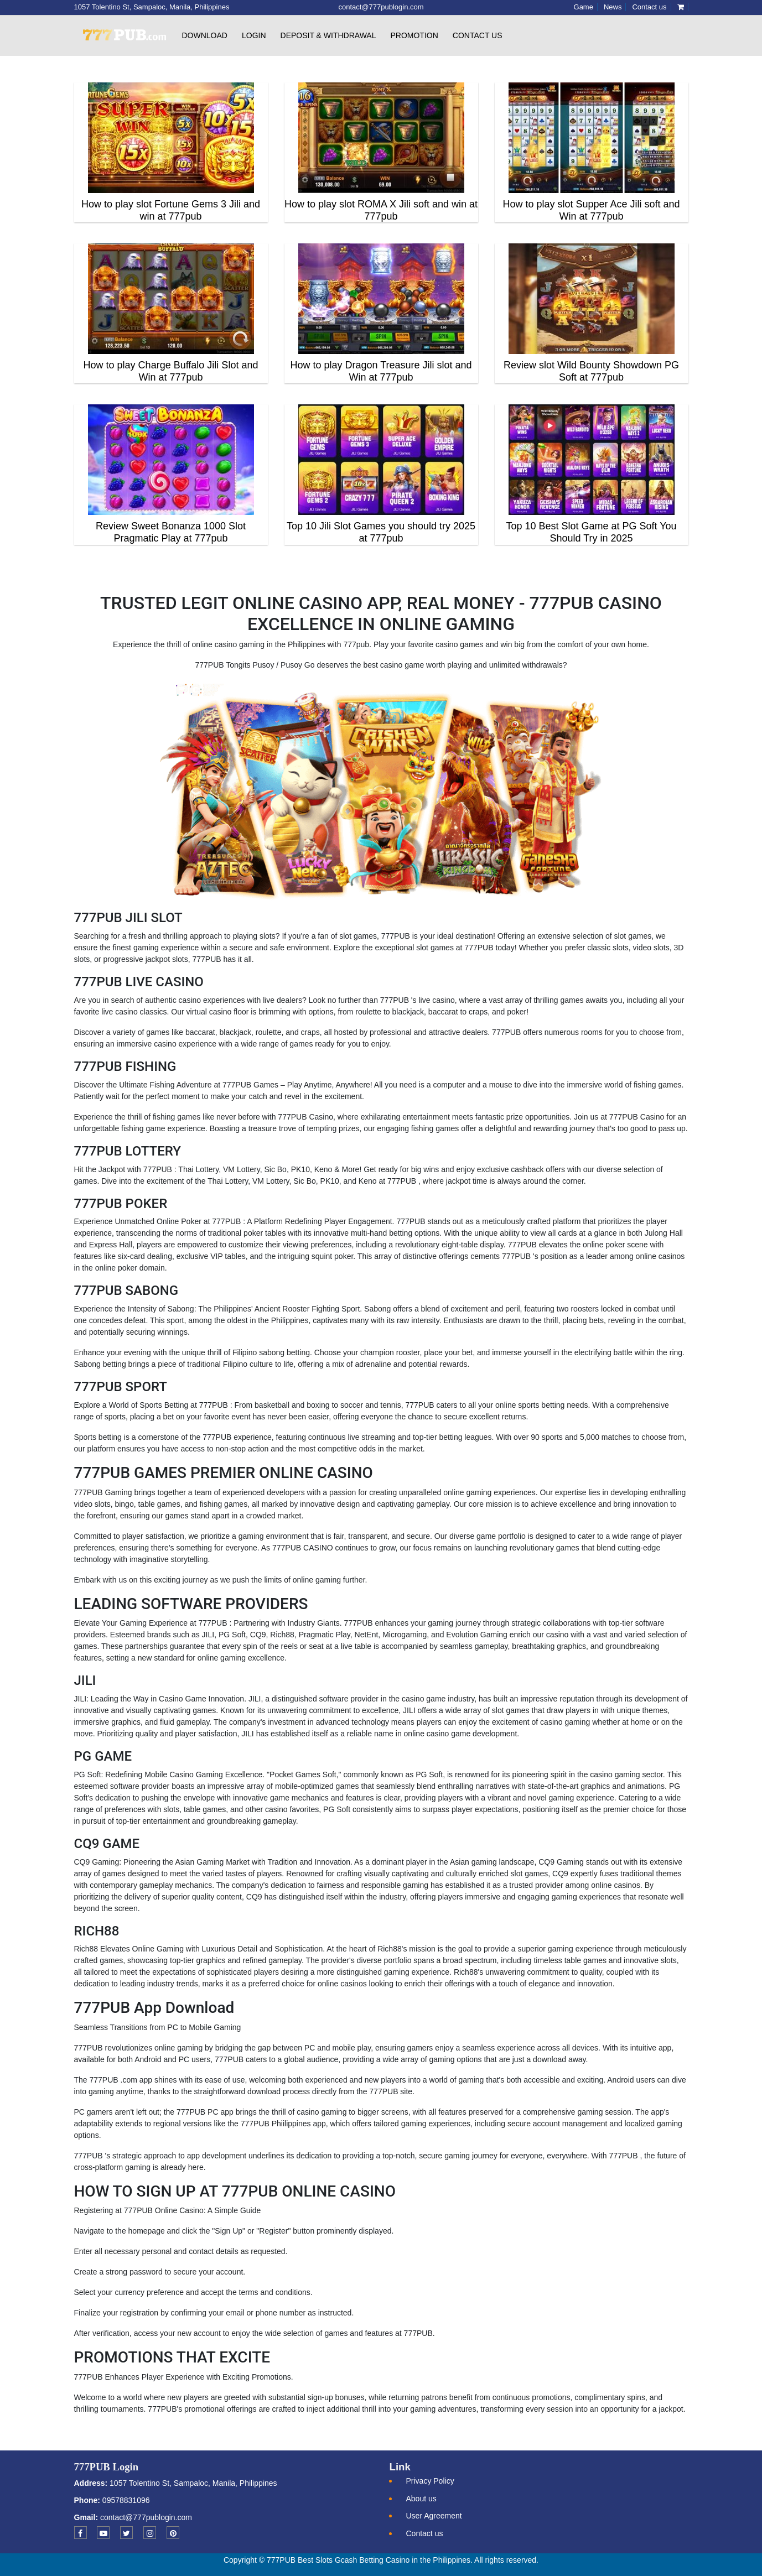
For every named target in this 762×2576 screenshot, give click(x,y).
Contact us (477, 35)
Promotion (414, 35)
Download (204, 35)
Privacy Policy (430, 2480)
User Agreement (434, 2515)
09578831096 (125, 2500)
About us (421, 2498)
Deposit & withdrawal (328, 35)
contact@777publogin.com (146, 2517)
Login (254, 35)
